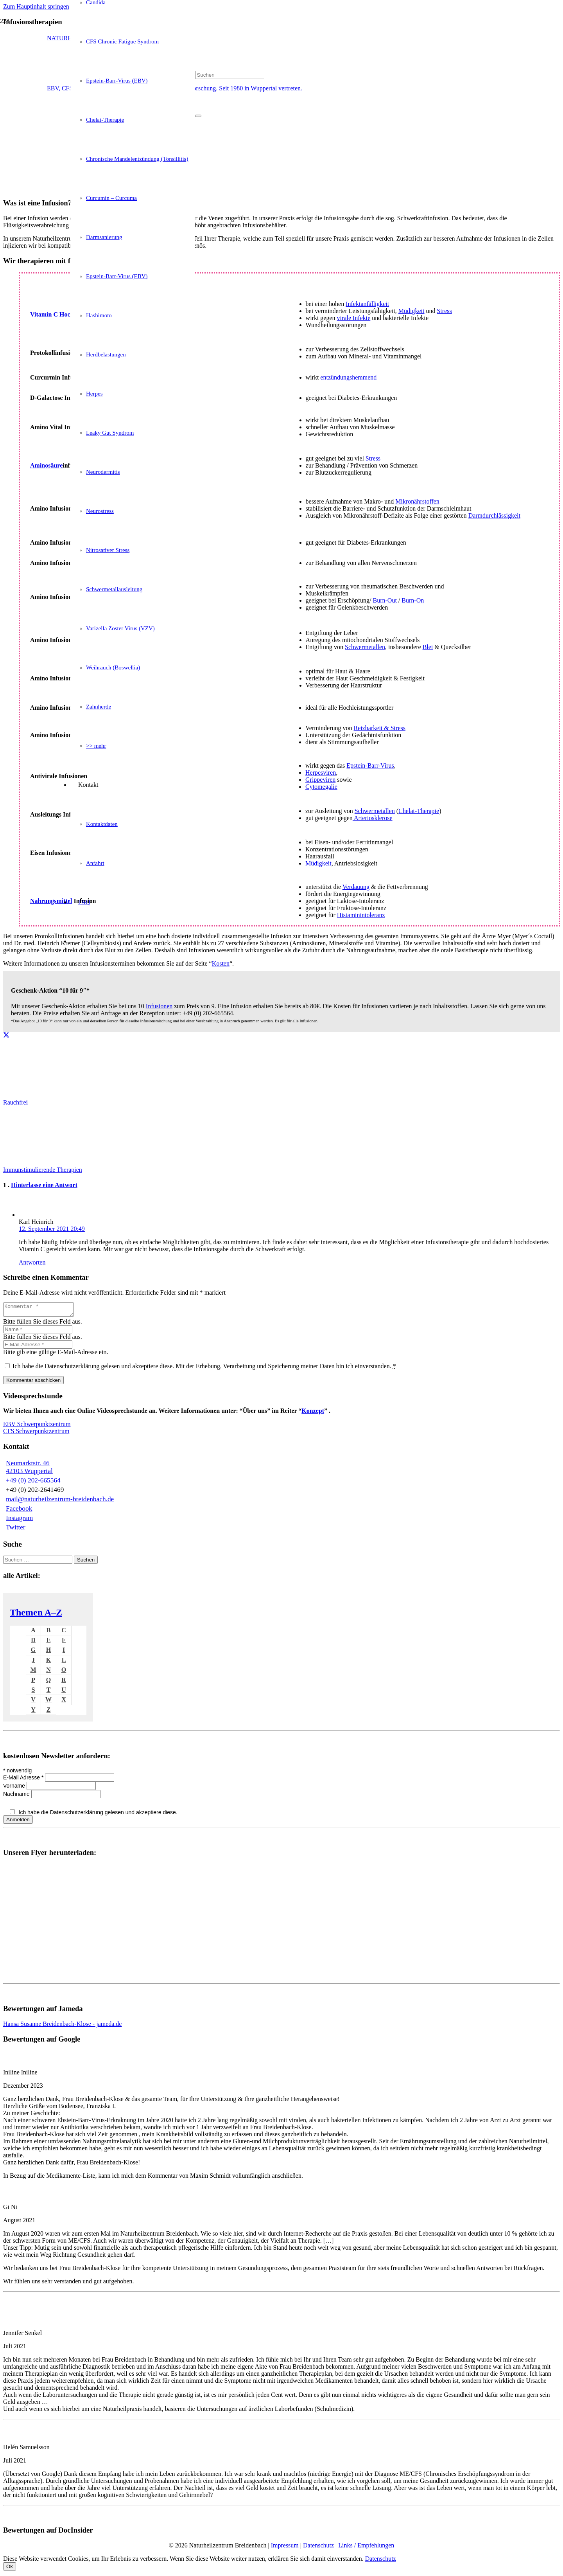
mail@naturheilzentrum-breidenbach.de (60, 1501)
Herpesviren (320, 772)
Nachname (17, 1796)
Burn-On (413, 600)
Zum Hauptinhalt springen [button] (36, 6)
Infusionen (159, 1006)
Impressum (285, 2547)
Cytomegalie (321, 786)
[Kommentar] (42, 1310)
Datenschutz (318, 2547)
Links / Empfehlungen (366, 2547)
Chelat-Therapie (418, 811)
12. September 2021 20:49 (52, 1228)
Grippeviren (320, 779)
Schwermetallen (365, 647)
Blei (428, 647)
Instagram (19, 1520)
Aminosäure (46, 465)
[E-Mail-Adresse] (37, 1347)
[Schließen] (198, 116)
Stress (444, 311)
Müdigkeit (411, 311)
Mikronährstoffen (417, 501)
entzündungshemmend (348, 377)
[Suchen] (229, 75)
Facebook (19, 1511)
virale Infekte (354, 318)
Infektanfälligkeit (367, 303)
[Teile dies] (6, 1035)
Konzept (312, 1413)
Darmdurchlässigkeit (494, 515)
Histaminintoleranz (361, 915)
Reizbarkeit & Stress (379, 728)
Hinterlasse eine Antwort (44, 1185)
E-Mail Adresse (24, 1780)
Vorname (15, 1788)
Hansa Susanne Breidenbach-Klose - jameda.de (62, 2026)
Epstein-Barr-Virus (370, 765)
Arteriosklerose (373, 818)
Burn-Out (385, 600)
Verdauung (355, 886)
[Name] (37, 1332)
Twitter (15, 1529)
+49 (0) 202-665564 (33, 1482)
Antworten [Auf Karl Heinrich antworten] (32, 1262)
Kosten (221, 963)
